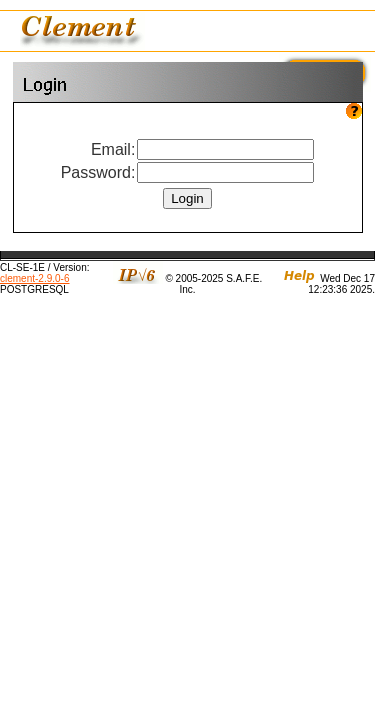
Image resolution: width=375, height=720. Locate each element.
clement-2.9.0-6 (34, 278)
